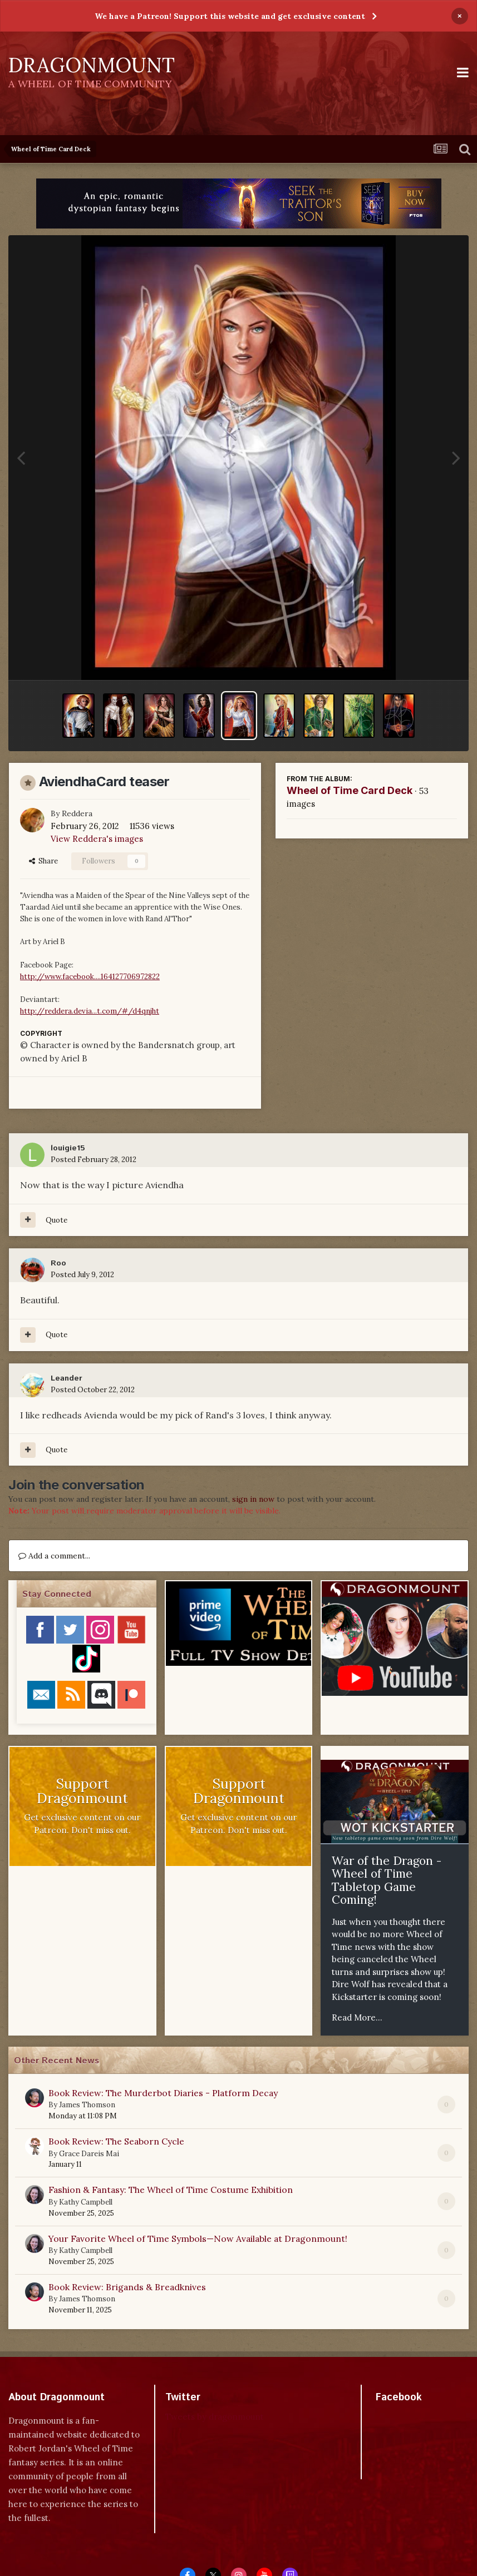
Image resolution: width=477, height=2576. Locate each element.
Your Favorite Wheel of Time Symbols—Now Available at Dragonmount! (197, 2238)
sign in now (253, 1499)
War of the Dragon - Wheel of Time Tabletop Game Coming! (386, 1880)
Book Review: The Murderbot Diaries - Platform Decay (163, 2092)
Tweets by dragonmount (214, 2416)
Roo (58, 1263)
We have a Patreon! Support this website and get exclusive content (230, 16)
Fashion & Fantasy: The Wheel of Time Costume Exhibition (170, 2189)
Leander (66, 1378)
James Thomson (87, 2105)
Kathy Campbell (85, 2202)
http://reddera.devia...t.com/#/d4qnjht (89, 1011)
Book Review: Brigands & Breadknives (127, 2286)
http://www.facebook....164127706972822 (90, 976)
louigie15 (68, 1148)
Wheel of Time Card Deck (349, 790)
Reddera (77, 813)
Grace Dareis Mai (89, 2153)
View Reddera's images (97, 838)
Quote (56, 1220)
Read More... (357, 2017)
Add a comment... (54, 1556)
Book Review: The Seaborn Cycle (116, 2141)
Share (43, 861)
